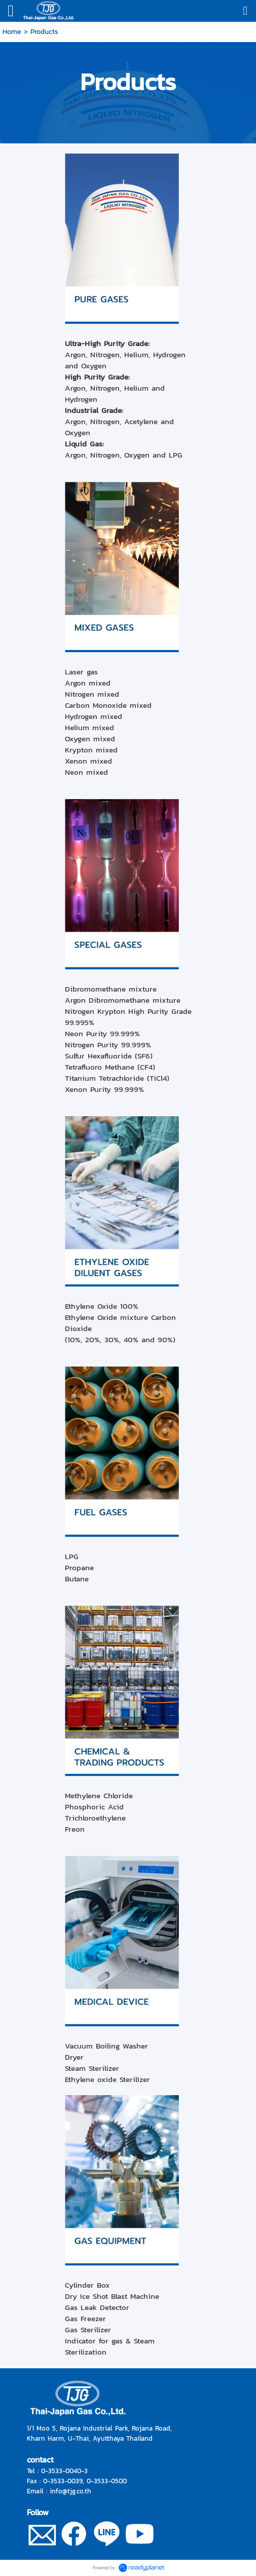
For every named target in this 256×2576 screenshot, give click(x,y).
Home (12, 31)
